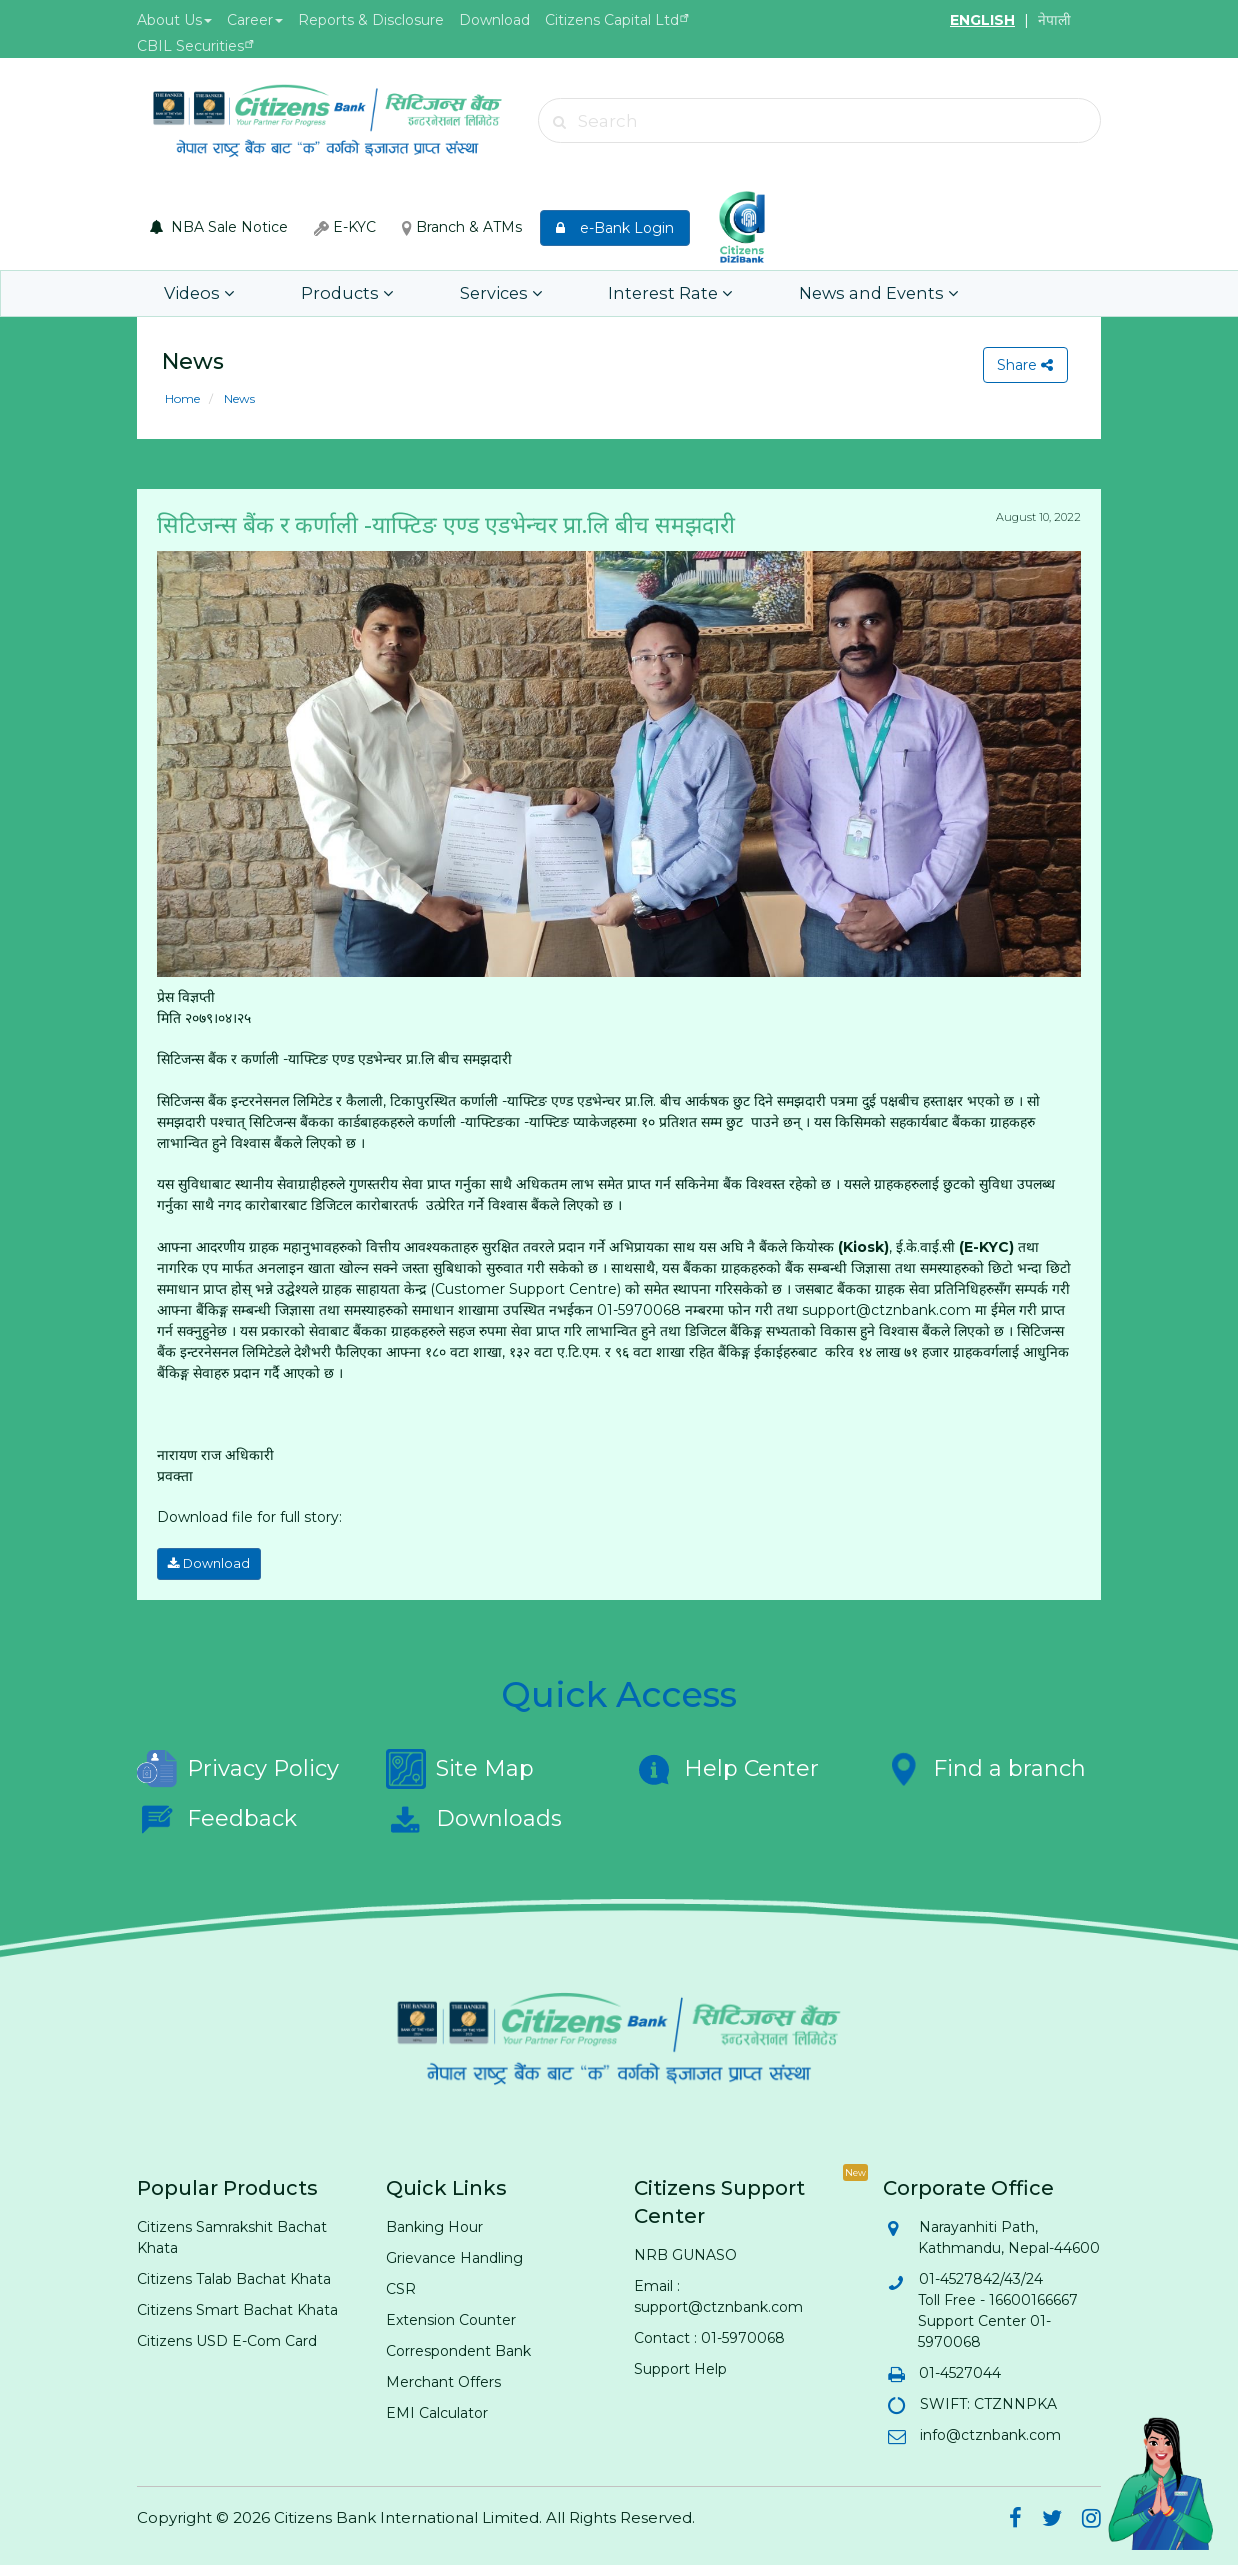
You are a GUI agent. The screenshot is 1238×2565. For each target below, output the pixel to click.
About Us (174, 20)
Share (1024, 365)
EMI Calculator (437, 2411)
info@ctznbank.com (989, 2433)
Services (472, 293)
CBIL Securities (190, 46)
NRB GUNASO (685, 2253)
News (238, 398)
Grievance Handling (454, 2256)
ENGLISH (982, 20)
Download (494, 20)
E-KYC (345, 227)
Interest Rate (630, 293)
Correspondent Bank (458, 2349)
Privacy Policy (238, 1767)
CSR (401, 2287)
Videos (195, 293)
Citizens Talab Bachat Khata (234, 2277)
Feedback (217, 1817)
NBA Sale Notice (219, 227)
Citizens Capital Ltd (612, 20)
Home (182, 398)
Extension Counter (451, 2318)
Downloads (474, 1817)
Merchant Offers (443, 2380)
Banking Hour (434, 2225)
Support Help (680, 2367)
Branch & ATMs (462, 227)
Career (255, 20)
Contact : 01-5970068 (709, 2336)
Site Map (460, 1767)
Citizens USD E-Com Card (227, 2339)
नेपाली (1054, 20)
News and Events (824, 293)
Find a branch (984, 1767)
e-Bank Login (615, 228)
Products (330, 293)
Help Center (726, 1767)
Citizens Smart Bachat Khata (237, 2308)
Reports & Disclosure (371, 20)
